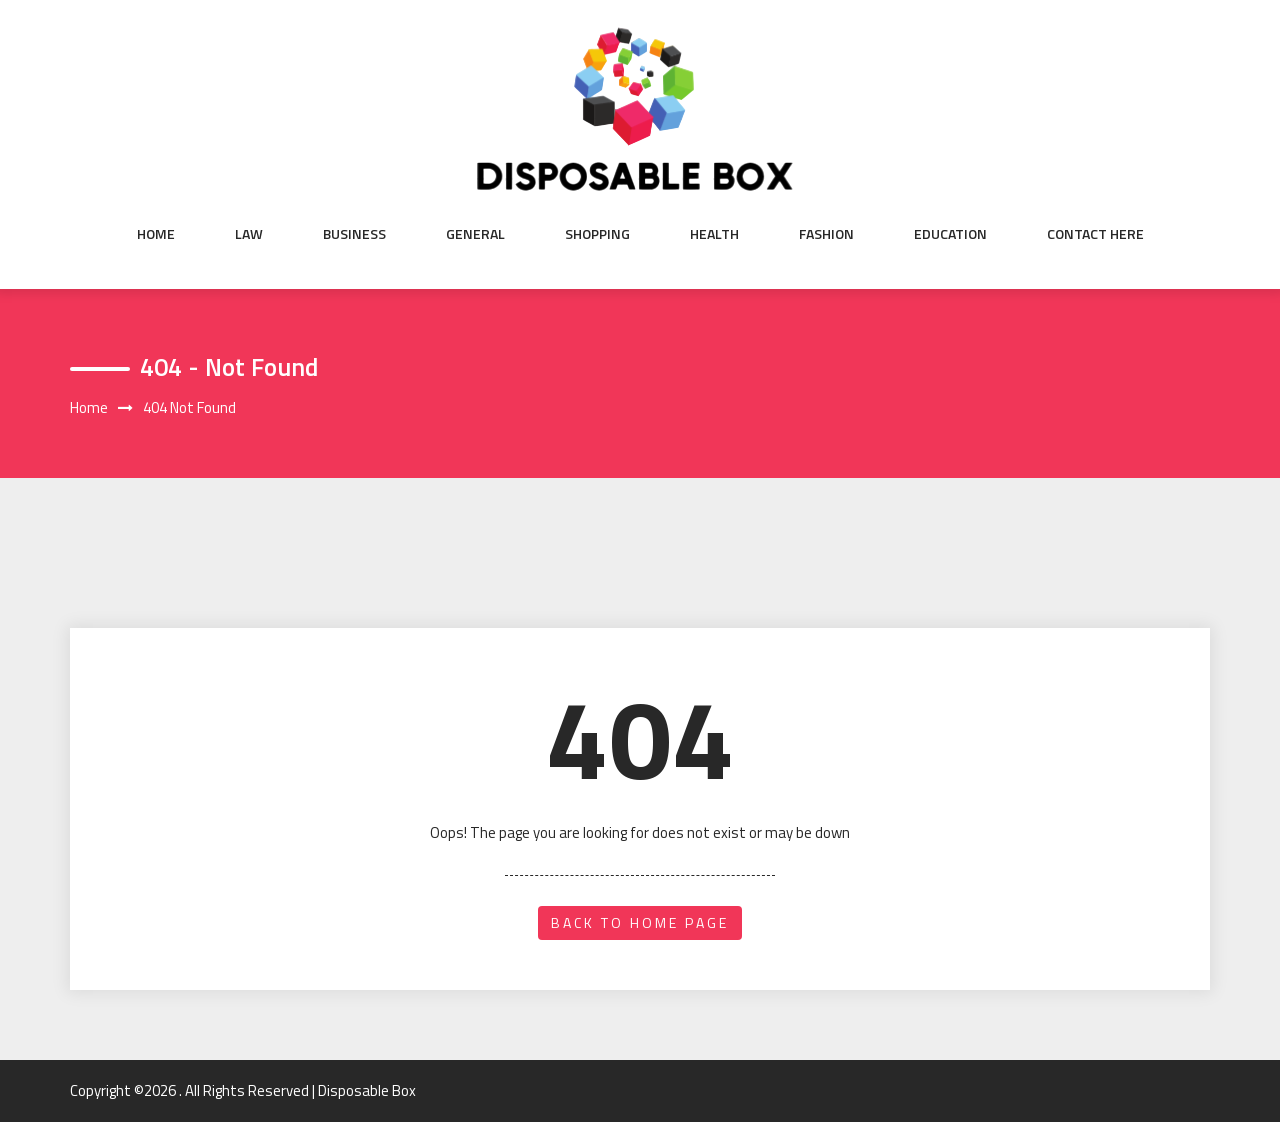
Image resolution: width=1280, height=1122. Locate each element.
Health (714, 234)
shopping (597, 234)
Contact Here (1095, 234)
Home (156, 234)
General (475, 234)
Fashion (826, 234)
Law (249, 234)
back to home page (640, 922)
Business (354, 234)
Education (950, 234)
